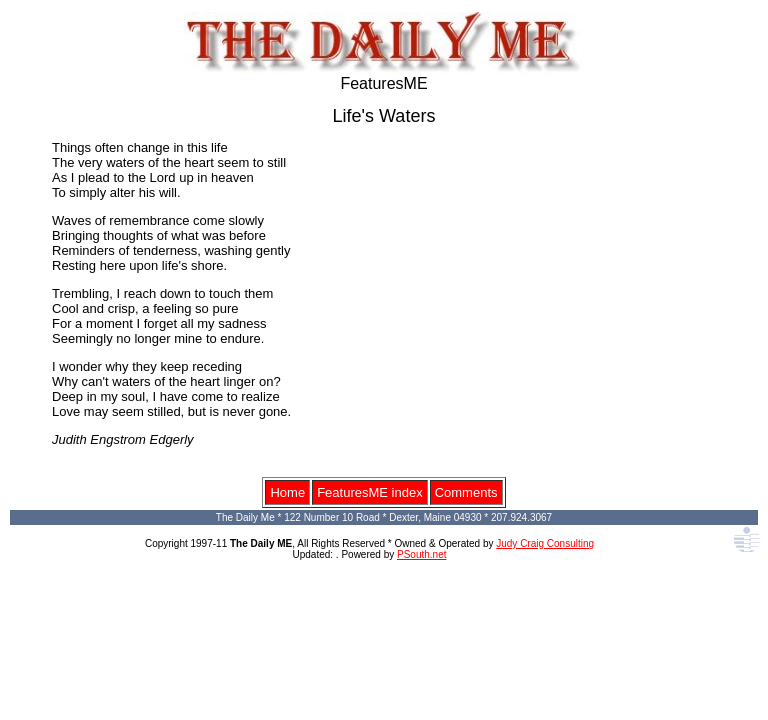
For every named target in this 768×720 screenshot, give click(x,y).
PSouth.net (421, 554)
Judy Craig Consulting (545, 543)
